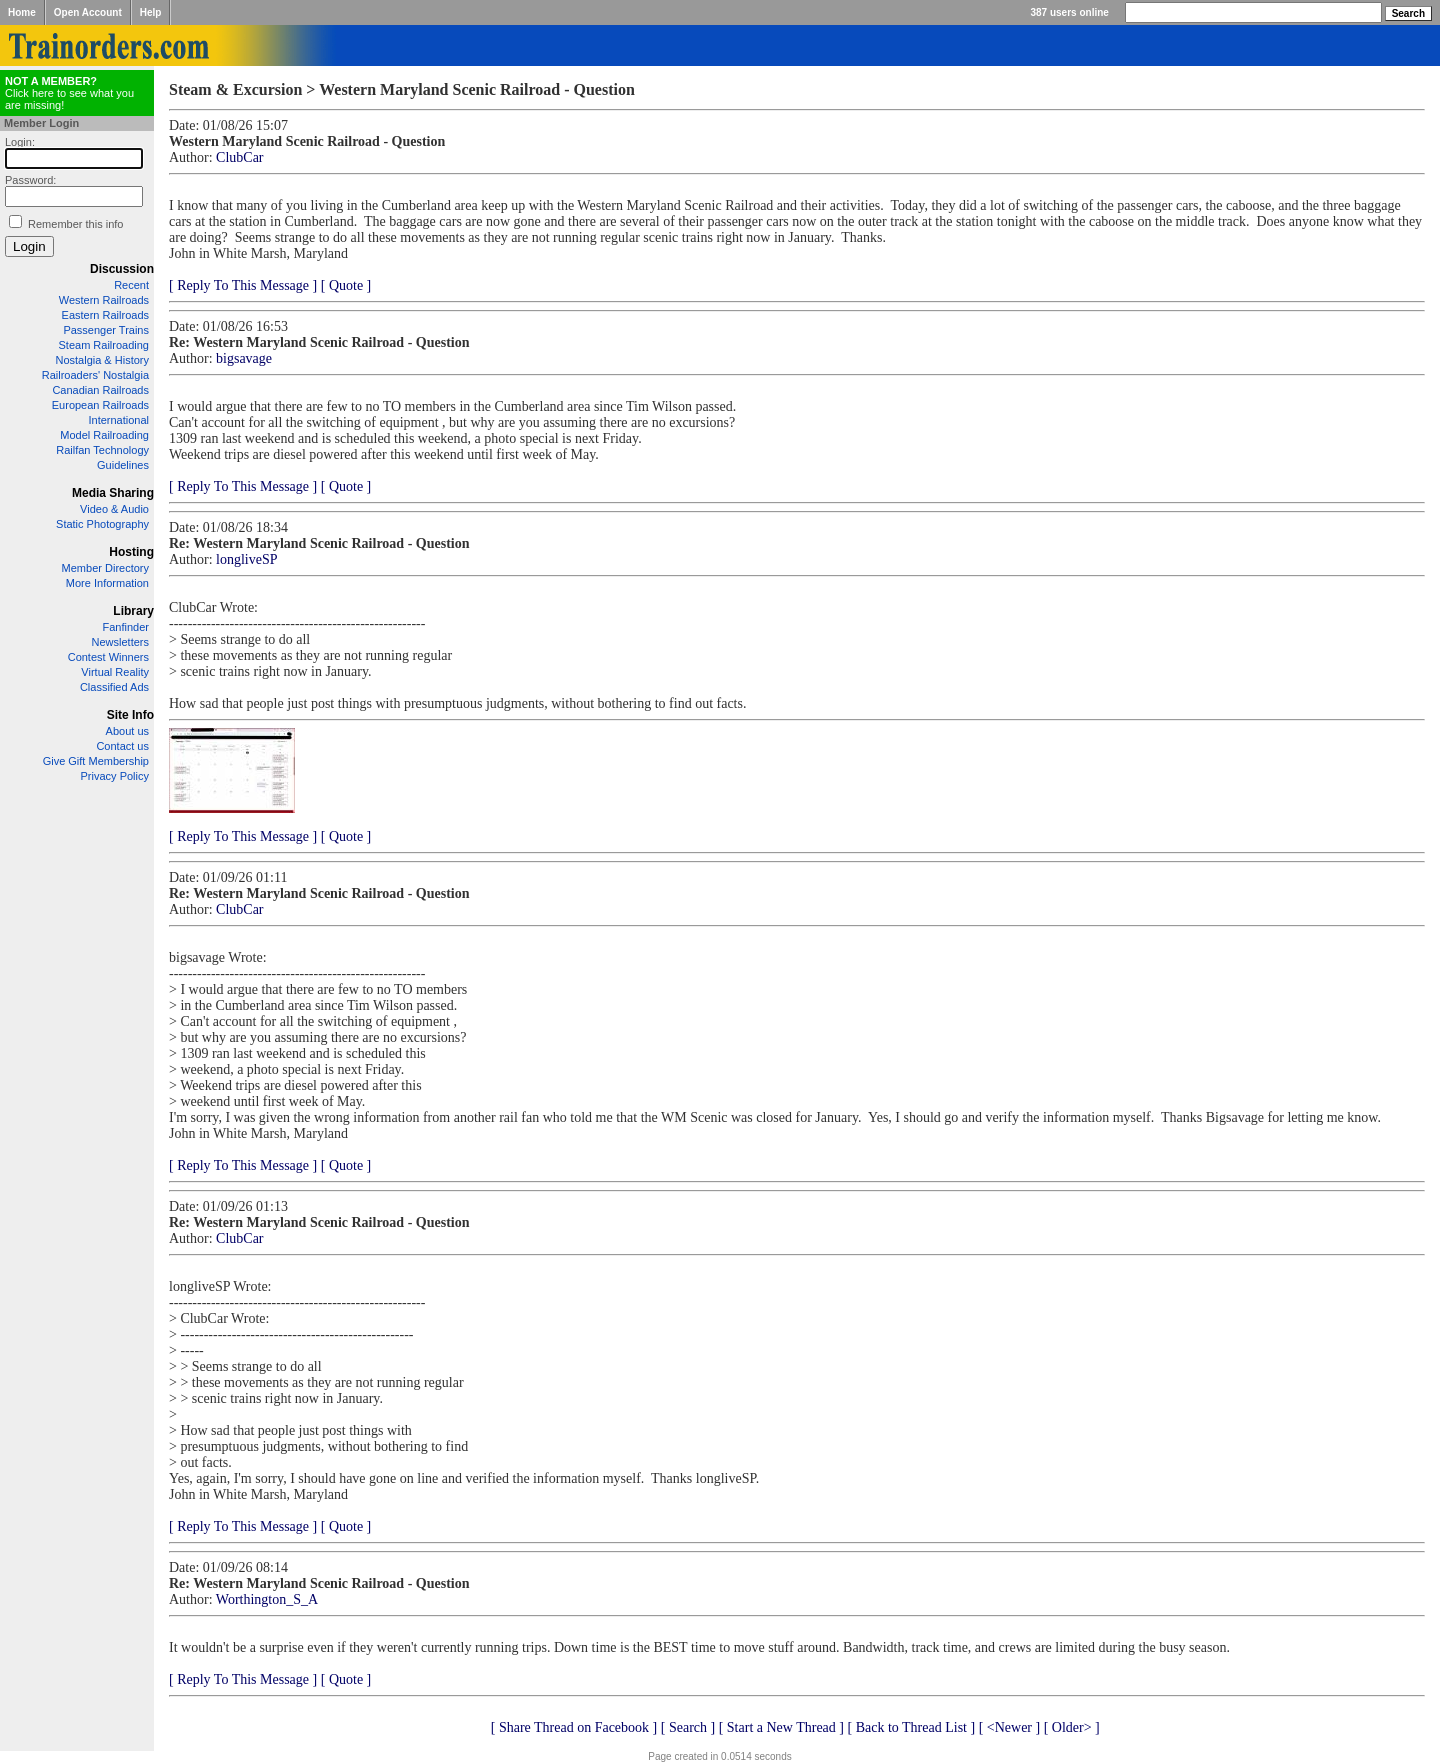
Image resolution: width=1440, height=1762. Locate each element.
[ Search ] (688, 1727)
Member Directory (105, 568)
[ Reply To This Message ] (243, 285)
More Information (107, 583)
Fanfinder (126, 627)
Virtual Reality (115, 672)
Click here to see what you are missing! (69, 93)
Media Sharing (113, 493)
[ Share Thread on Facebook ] (574, 1727)
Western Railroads (104, 300)
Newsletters (120, 642)
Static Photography (102, 524)
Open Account (88, 12)
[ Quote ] (346, 285)
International (118, 420)
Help (151, 12)
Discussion (122, 269)
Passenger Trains (106, 330)
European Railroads (100, 405)
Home (22, 12)
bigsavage (244, 358)
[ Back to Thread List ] (911, 1727)
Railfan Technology (102, 450)
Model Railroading (104, 435)
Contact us (122, 746)
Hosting (131, 552)
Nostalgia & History (102, 360)
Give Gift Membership (96, 761)
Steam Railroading (104, 345)
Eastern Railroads (105, 315)
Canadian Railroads (100, 390)
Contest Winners (108, 657)
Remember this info (75, 224)
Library (133, 611)
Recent (131, 285)
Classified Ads (114, 687)
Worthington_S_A (267, 1599)
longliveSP (246, 559)
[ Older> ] (1072, 1727)
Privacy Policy (115, 776)
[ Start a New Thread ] (781, 1727)
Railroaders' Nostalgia (95, 375)
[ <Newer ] (1010, 1727)
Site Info (130, 715)
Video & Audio (114, 509)
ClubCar (239, 157)
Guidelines (123, 465)
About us (127, 731)
